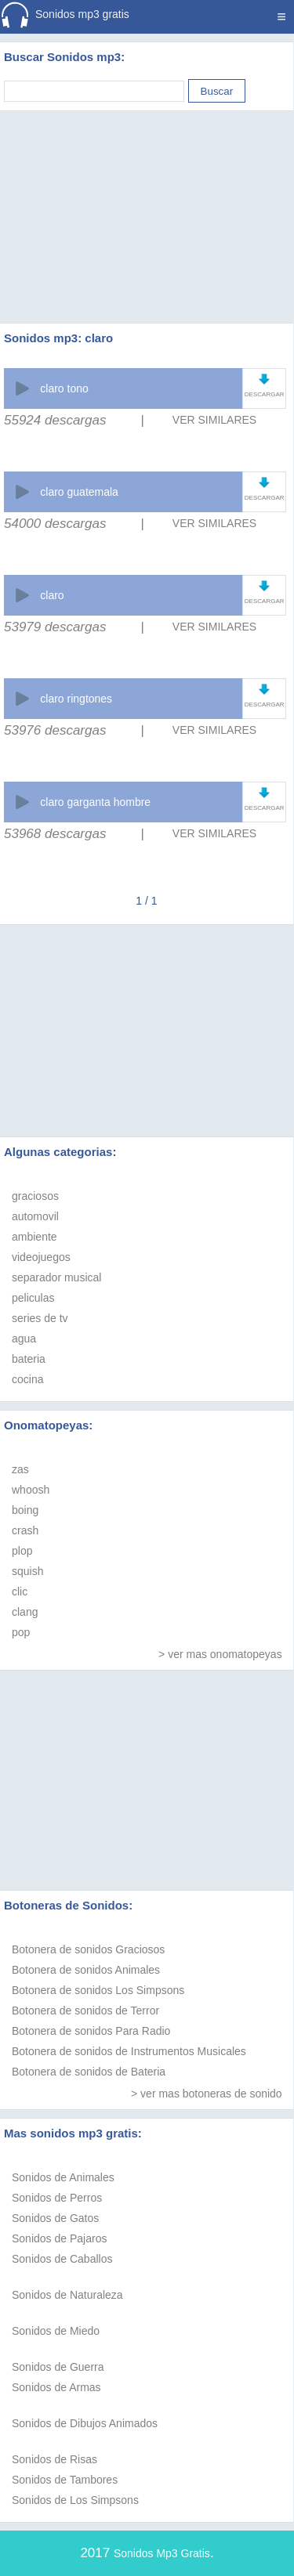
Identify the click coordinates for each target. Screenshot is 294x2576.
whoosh (30, 1489)
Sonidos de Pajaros (59, 2238)
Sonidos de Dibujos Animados (85, 2423)
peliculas (33, 1298)
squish (27, 1571)
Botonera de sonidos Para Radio (91, 2031)
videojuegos (41, 1257)
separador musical (56, 1277)
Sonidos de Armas (56, 2387)
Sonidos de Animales (63, 2177)
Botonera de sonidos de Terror (85, 2010)
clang (25, 1612)
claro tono (64, 388)
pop (21, 1632)
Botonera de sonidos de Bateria (88, 2071)
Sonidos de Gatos (55, 2218)
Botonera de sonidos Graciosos (88, 1949)
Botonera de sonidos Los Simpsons (98, 1990)
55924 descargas (55, 420)
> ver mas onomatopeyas (220, 1654)
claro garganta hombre (95, 802)
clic (19, 1591)
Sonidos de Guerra (58, 2367)
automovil (35, 1216)
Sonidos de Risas (54, 2459)
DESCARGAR (265, 394)
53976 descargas (55, 730)
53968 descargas (55, 833)
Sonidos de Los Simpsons (75, 2500)
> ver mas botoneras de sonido (206, 2093)
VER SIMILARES (214, 420)
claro (52, 595)
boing (25, 1510)
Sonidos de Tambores (65, 2479)
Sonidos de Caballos (62, 2259)
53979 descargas (55, 627)
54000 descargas (55, 523)
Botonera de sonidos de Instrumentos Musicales (129, 2051)
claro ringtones (76, 698)
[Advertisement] (147, 197)
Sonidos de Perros (57, 2197)
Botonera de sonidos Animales (86, 1970)
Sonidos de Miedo (56, 2331)
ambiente (34, 1236)
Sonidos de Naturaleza (67, 2295)
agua (24, 1338)
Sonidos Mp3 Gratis (162, 2553)
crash (25, 1530)
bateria (28, 1359)
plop (22, 1551)
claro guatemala (79, 492)
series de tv (40, 1318)
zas (20, 1469)
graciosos (35, 1196)
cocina (27, 1379)
